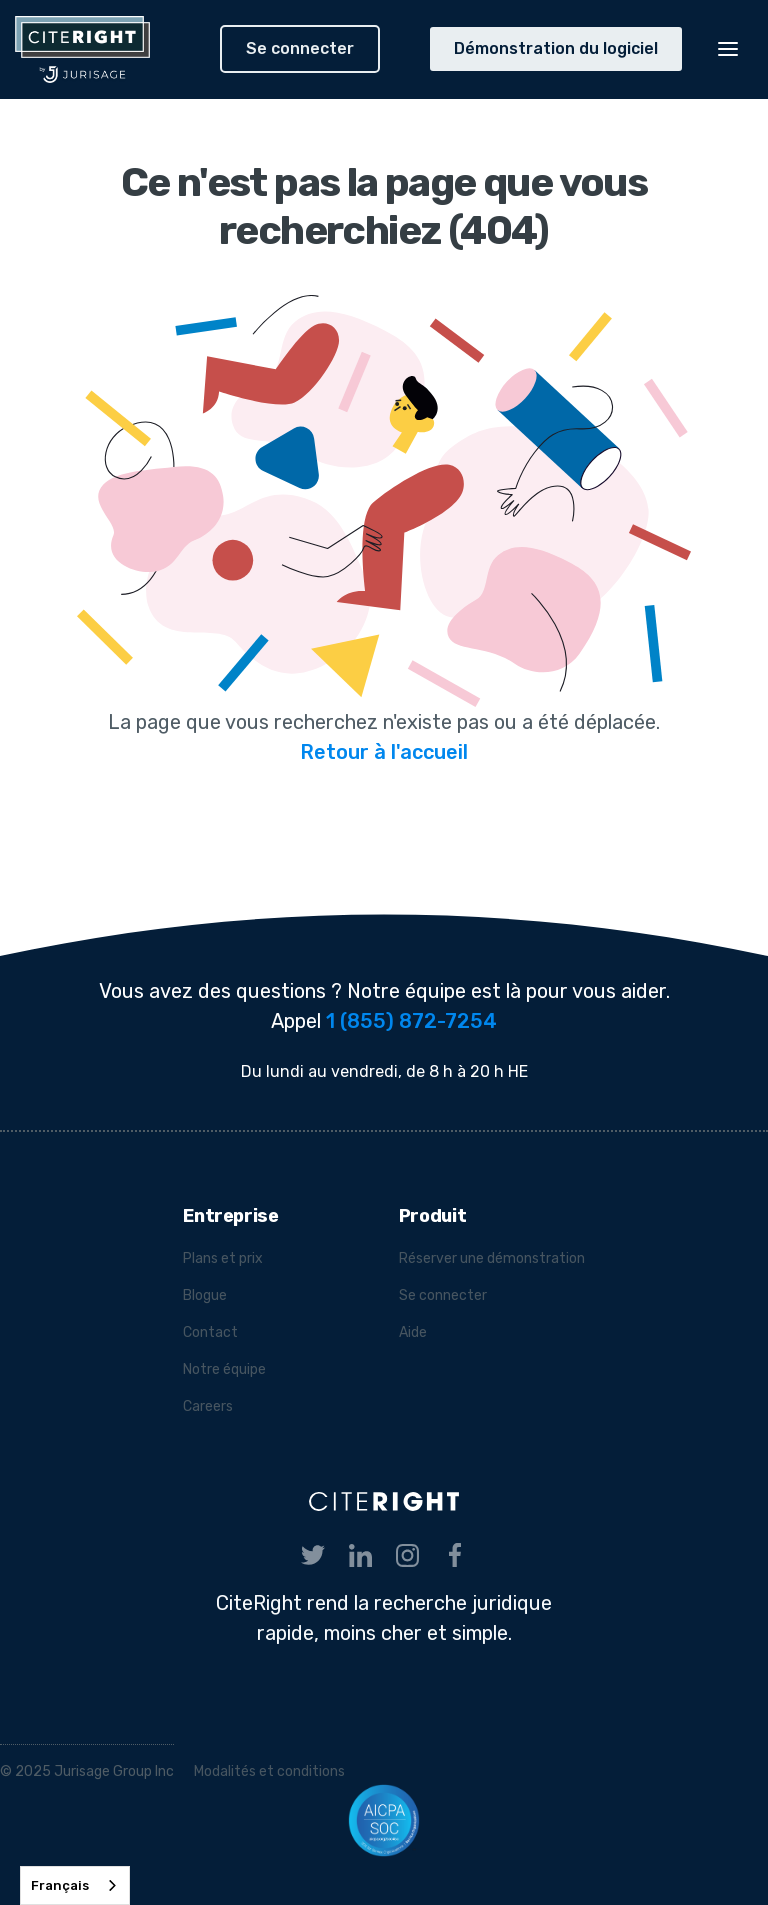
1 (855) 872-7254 (411, 1021)
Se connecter (300, 48)
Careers (208, 1406)
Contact (210, 1332)
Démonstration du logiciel (556, 48)
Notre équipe (224, 1369)
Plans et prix (223, 1258)
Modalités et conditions (269, 1771)
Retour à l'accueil (384, 752)
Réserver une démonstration (492, 1258)
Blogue (205, 1295)
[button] (728, 49)
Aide (413, 1332)
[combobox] (75, 1885)
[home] (110, 49)
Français (60, 1885)
